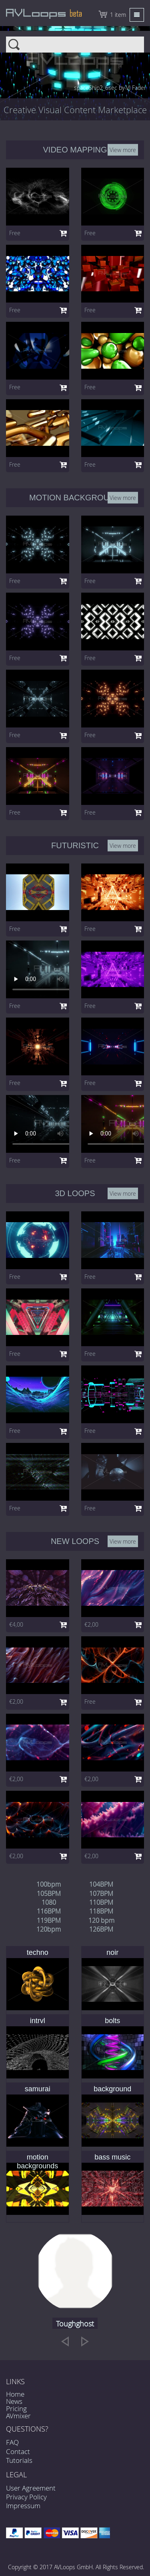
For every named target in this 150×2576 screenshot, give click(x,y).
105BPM (49, 1893)
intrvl (37, 2021)
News (14, 2401)
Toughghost (75, 2323)
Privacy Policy (26, 2496)
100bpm (48, 1884)
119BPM (49, 1920)
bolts (112, 2021)
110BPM (101, 1902)
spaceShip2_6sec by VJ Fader (110, 87)
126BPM (101, 1929)
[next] (85, 2341)
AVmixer (18, 2415)
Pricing (16, 2408)
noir (112, 1952)
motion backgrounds (37, 2161)
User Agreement (31, 2488)
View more (123, 149)
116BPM (49, 1911)
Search (75, 40)
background (112, 2089)
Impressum (23, 2505)
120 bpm (101, 1920)
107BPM (101, 1893)
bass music (112, 2157)
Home (15, 2394)
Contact (18, 2451)
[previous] (65, 2341)
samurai (37, 2089)
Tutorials (19, 2460)
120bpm (48, 1929)
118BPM (101, 1911)
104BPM (101, 1884)
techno (37, 1952)
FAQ (12, 2442)
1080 (49, 1902)
